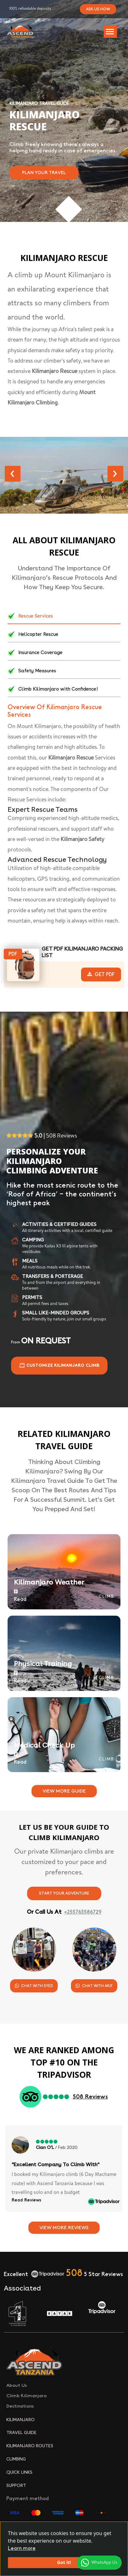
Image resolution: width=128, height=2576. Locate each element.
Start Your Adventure (64, 1893)
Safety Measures (32, 671)
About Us (16, 2385)
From (41, 1342)
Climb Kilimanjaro (26, 2395)
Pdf (13, 954)
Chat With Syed (34, 1985)
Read (20, 1596)
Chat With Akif (94, 1985)
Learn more (22, 2548)
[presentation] (12, 474)
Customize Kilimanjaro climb (59, 1366)
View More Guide (64, 1791)
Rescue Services (30, 616)
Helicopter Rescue (33, 634)
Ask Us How (98, 9)
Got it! (64, 2562)
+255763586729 (82, 1912)
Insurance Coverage (35, 653)
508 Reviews (90, 2097)
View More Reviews (64, 2227)
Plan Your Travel (44, 173)
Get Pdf (101, 974)
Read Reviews (26, 2200)
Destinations (20, 2406)
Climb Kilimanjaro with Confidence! (53, 689)
